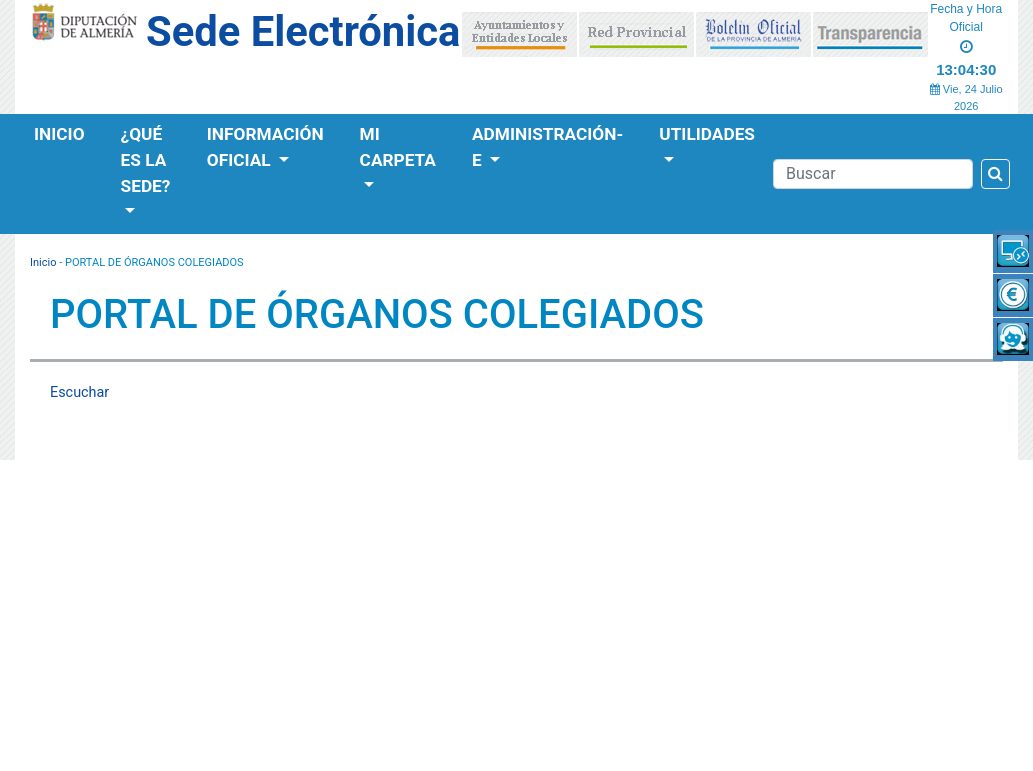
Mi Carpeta (398, 147)
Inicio (59, 134)
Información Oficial (265, 147)
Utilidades (707, 134)
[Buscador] (873, 174)
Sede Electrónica (303, 31)
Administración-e (547, 147)
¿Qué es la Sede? (146, 160)
